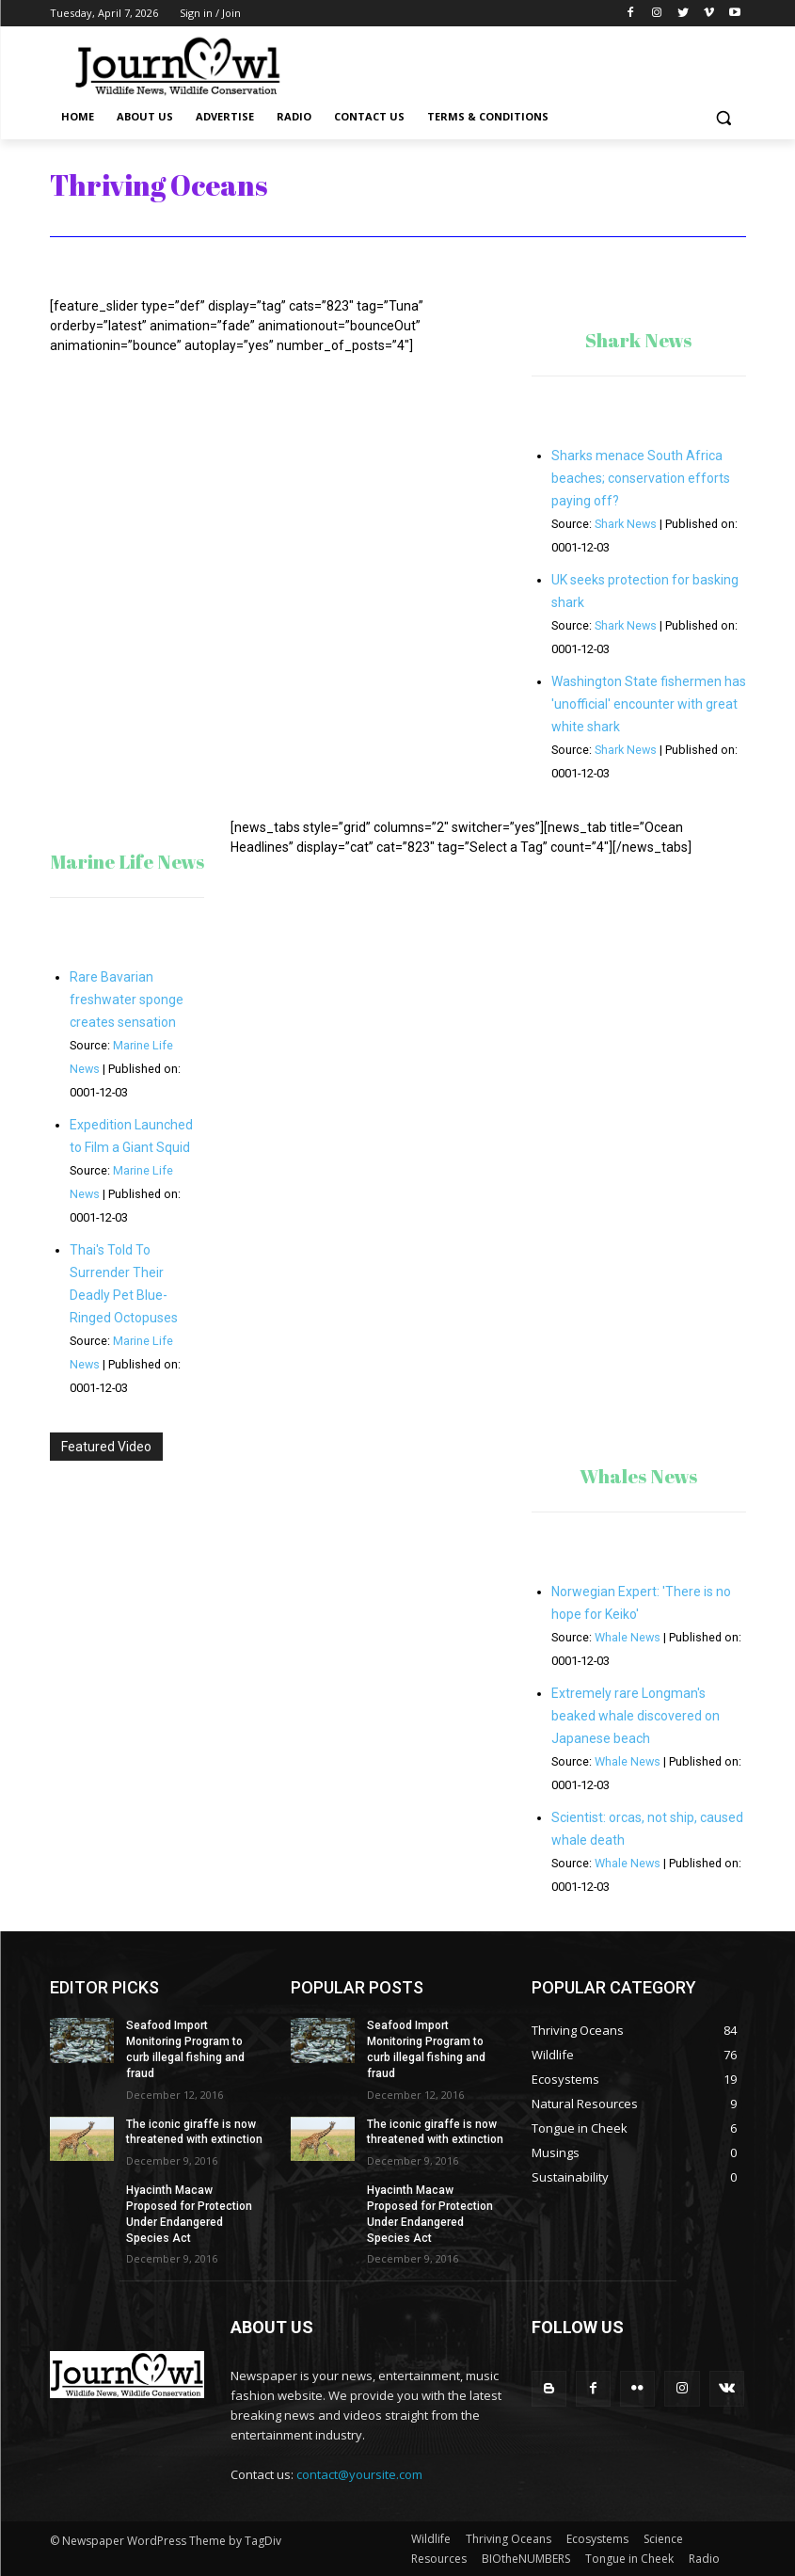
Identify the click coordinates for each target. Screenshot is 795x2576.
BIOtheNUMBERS (526, 2559)
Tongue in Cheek (629, 2559)
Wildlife (431, 2539)
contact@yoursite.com (359, 2474)
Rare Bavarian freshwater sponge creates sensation (126, 999)
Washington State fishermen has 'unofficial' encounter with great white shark (648, 704)
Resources (439, 2559)
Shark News (626, 524)
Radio (704, 2559)
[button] (724, 117)
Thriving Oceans (508, 2539)
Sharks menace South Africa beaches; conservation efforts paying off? (640, 478)
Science (663, 2539)
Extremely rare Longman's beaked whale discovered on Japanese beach (635, 1716)
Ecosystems (597, 2539)
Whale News (627, 1637)
